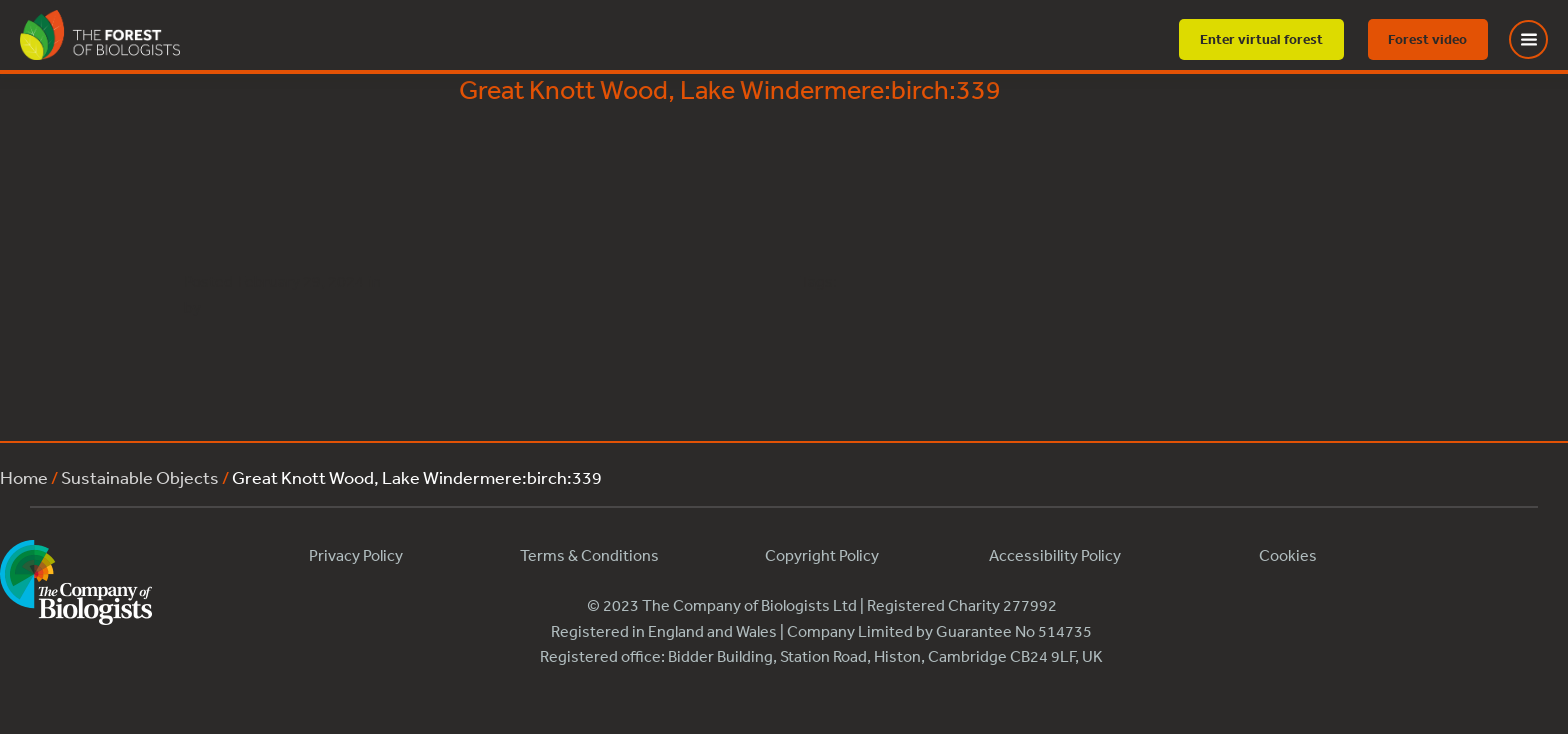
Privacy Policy (356, 555)
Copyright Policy (822, 555)
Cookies (1288, 555)
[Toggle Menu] (1541, 39)
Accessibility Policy (1055, 555)
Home (24, 477)
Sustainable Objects (140, 477)
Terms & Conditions (589, 555)
